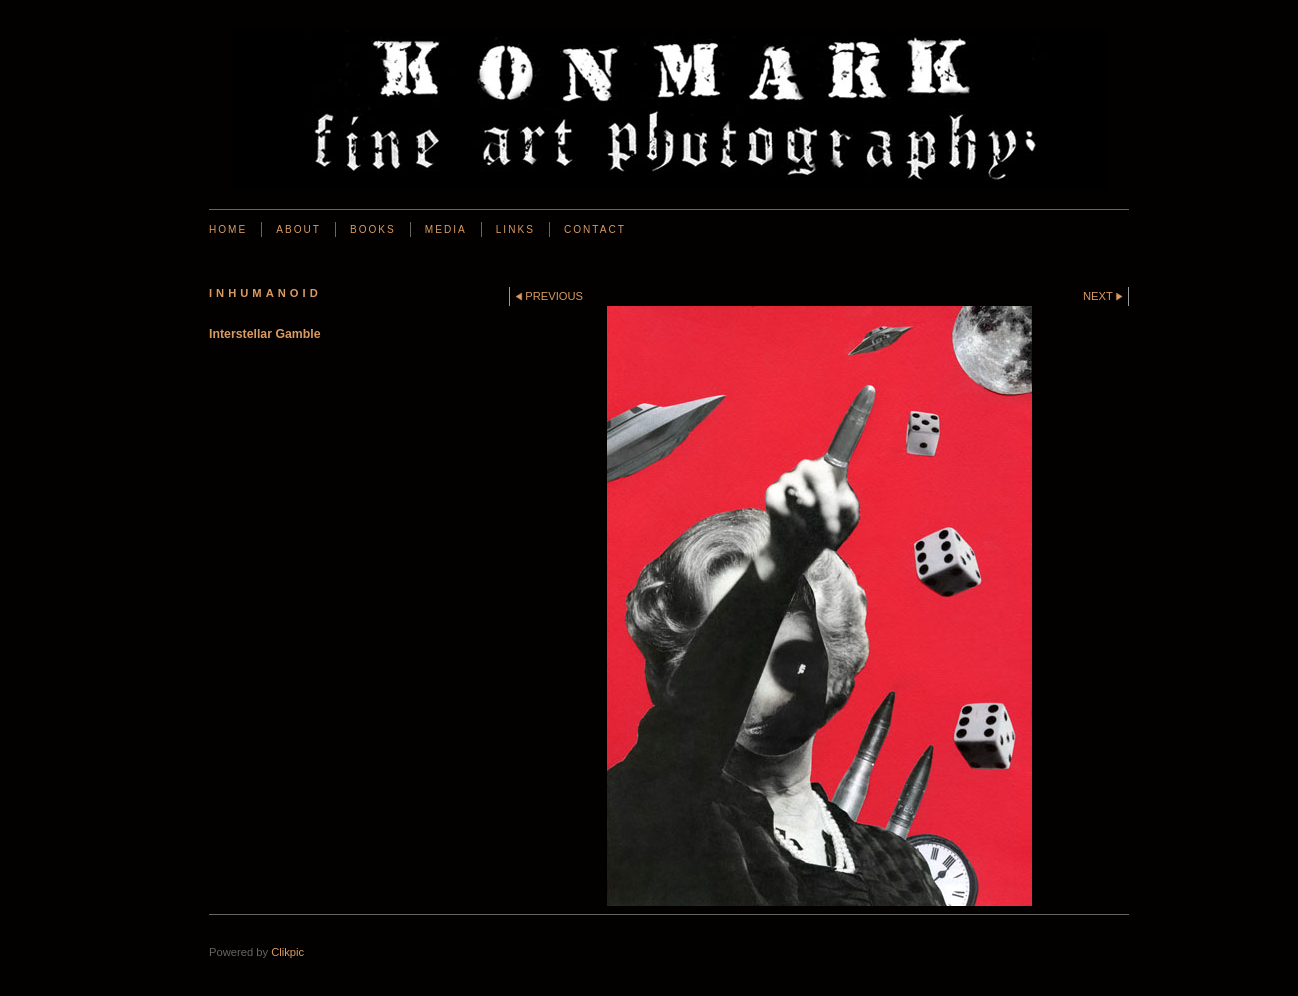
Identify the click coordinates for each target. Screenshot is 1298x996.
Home (228, 229)
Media (446, 229)
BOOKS (373, 229)
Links (515, 229)
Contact (595, 229)
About (298, 229)
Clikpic (287, 952)
